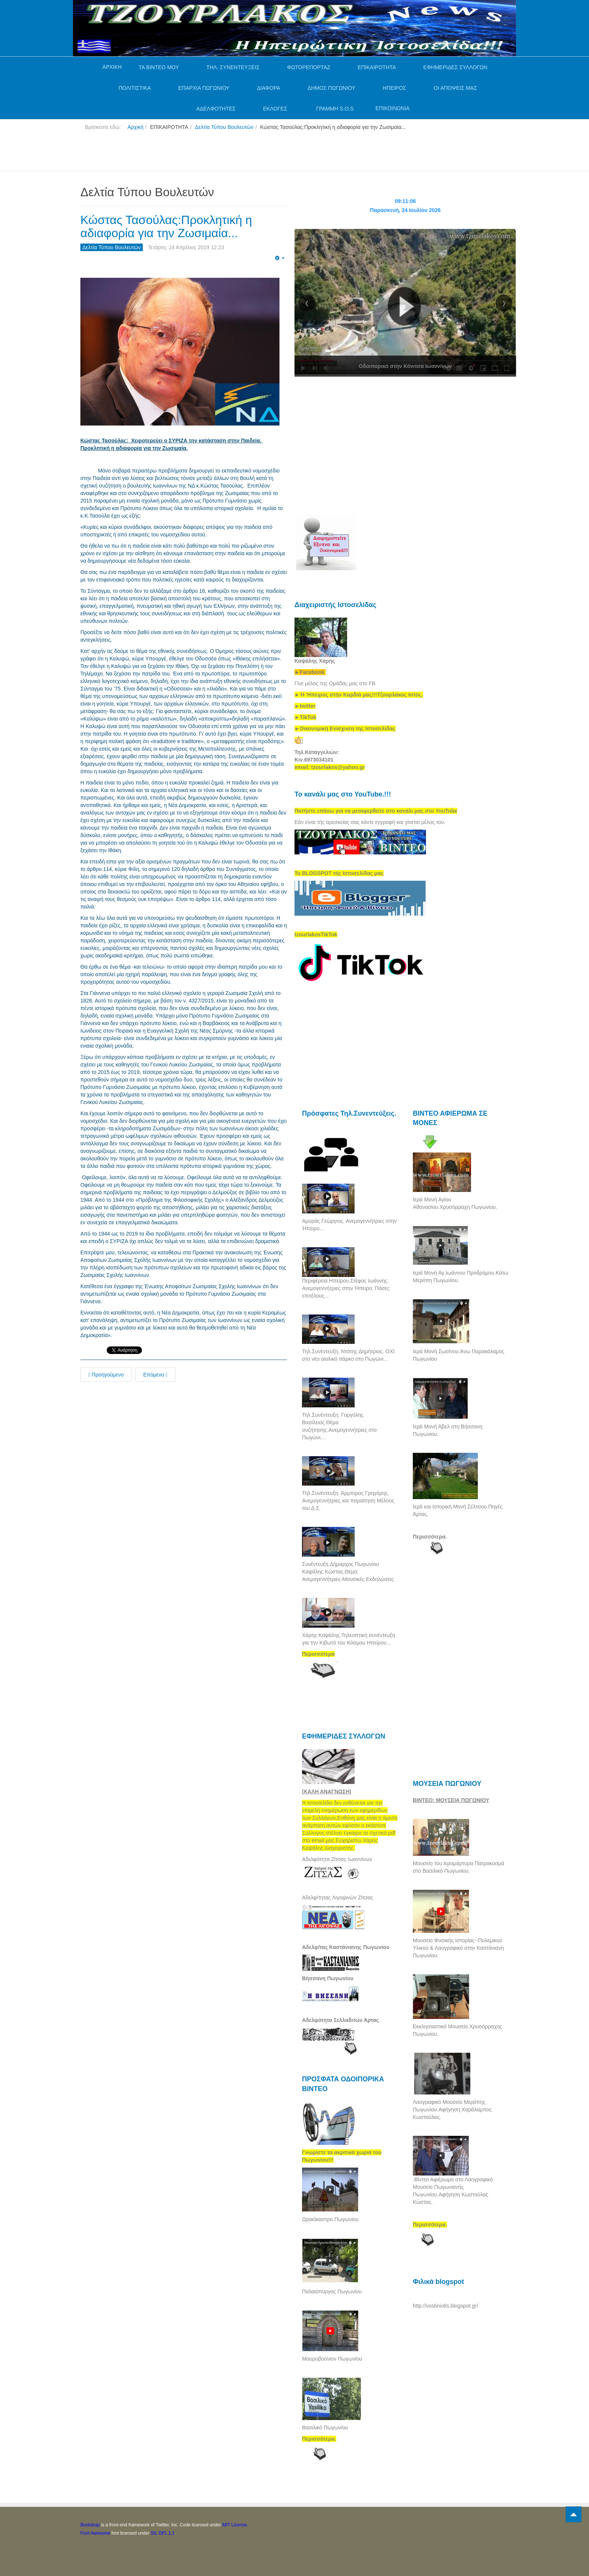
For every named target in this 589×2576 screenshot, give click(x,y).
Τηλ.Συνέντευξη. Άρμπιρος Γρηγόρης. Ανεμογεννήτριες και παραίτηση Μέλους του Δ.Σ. (348, 1500)
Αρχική (135, 127)
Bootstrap (90, 2525)
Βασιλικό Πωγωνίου (325, 2428)
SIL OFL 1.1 (163, 2533)
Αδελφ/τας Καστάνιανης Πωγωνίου (346, 1947)
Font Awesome (95, 2533)
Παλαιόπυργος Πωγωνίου (332, 2291)
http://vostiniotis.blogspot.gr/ (445, 2306)
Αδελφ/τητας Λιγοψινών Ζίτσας (337, 1898)
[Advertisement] (217, 154)
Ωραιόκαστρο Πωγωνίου (330, 2219)
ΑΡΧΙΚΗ (112, 67)
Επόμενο (155, 1375)
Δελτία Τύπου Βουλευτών (224, 127)
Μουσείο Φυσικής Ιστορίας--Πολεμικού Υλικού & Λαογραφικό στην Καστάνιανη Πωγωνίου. (458, 1947)
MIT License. (235, 2525)
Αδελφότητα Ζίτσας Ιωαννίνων (337, 1859)
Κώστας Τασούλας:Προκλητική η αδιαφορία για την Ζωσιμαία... (166, 226)
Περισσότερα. (430, 1537)
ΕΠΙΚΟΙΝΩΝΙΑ (392, 108)
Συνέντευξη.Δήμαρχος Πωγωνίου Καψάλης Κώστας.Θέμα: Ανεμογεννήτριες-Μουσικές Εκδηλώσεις (348, 1571)
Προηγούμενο (106, 1375)
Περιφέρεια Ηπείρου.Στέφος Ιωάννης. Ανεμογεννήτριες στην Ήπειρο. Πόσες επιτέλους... (346, 1288)
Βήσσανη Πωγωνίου (327, 1978)
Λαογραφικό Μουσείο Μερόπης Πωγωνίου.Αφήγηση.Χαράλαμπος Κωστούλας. (452, 2109)
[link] (358, 695)
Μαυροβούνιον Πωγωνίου (332, 2359)
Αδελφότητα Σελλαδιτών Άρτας (340, 2020)
